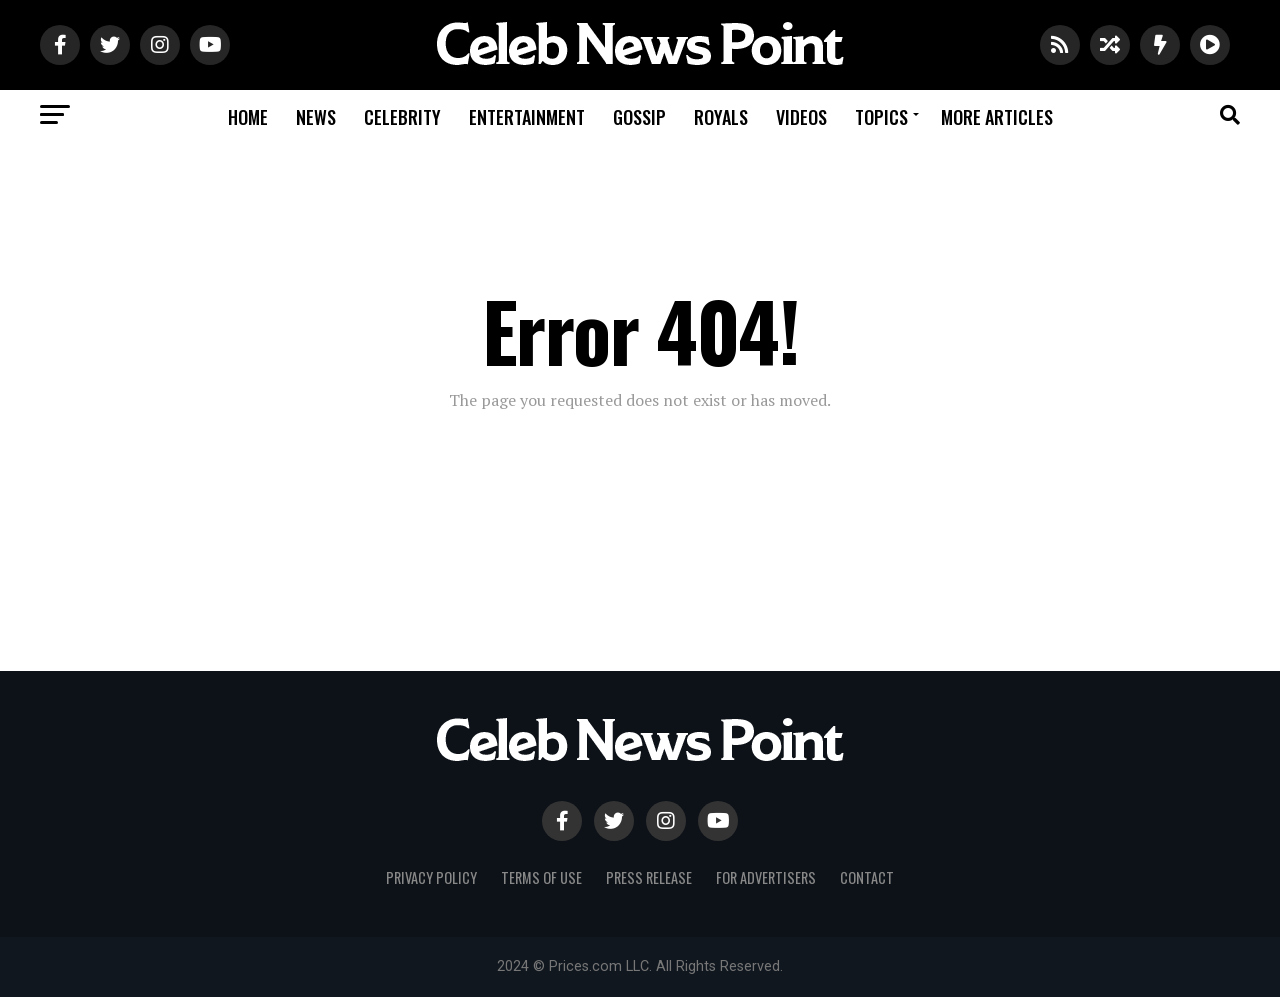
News (316, 117)
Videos (801, 117)
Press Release (649, 877)
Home (248, 117)
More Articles (997, 117)
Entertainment (527, 117)
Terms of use (541, 877)
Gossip (639, 117)
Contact (867, 877)
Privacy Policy (431, 877)
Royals (721, 117)
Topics (881, 117)
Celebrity (402, 117)
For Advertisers (766, 877)
